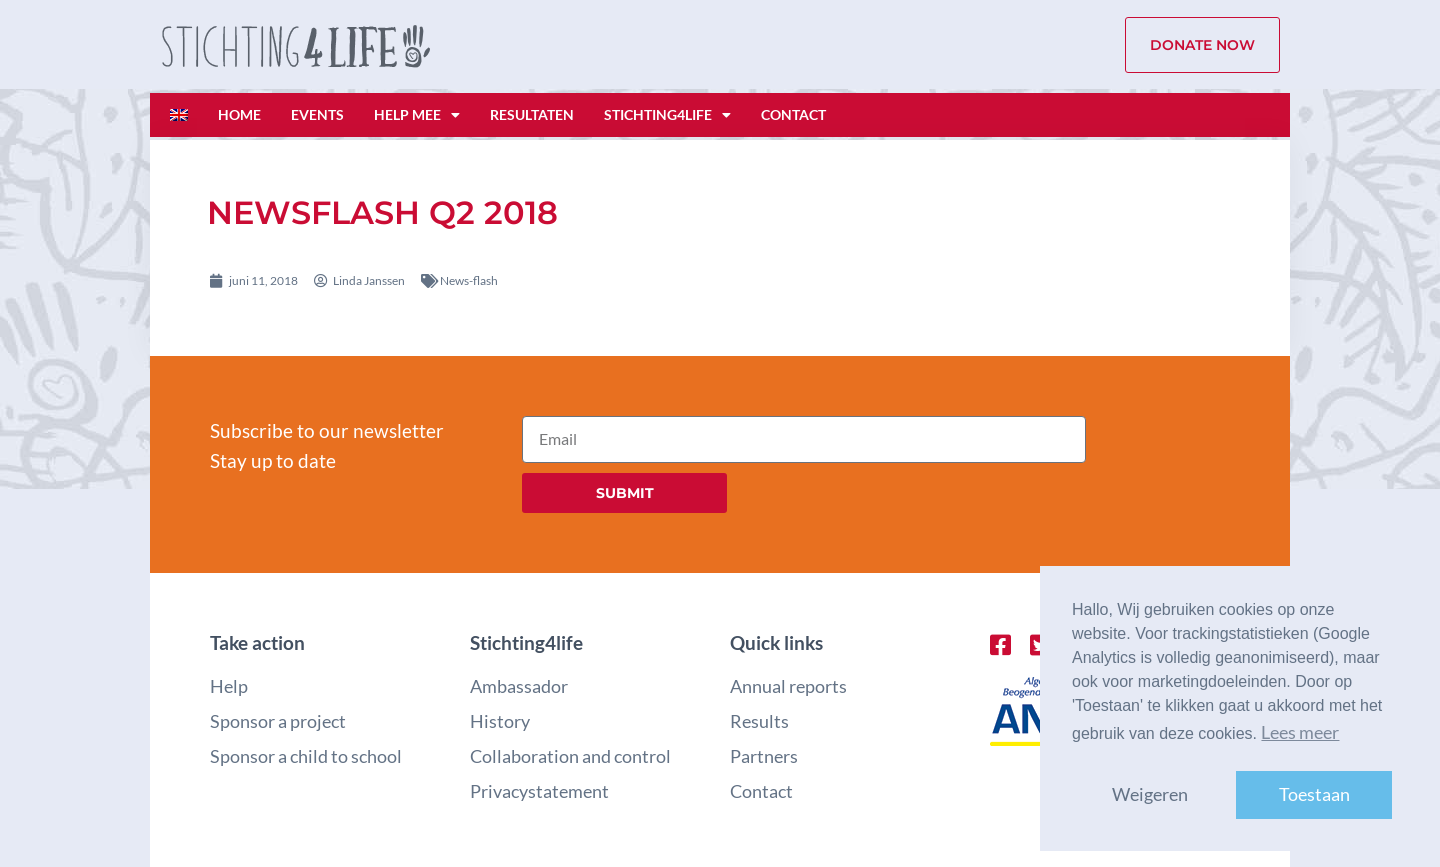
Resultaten (532, 114)
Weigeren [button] (1150, 794)
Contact (793, 114)
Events (317, 114)
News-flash (469, 280)
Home (239, 114)
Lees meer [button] (1300, 732)
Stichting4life (667, 115)
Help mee (417, 115)
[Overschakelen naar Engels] (179, 115)
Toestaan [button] (1314, 794)
